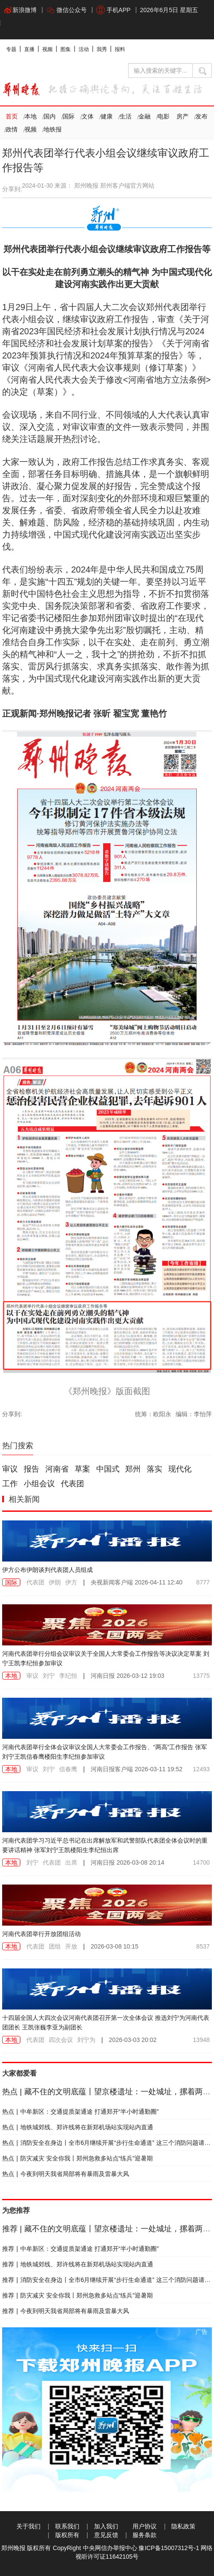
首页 (12, 116)
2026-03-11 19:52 (136, 1769)
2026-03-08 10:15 (114, 1946)
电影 (163, 116)
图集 (65, 49)
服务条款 (144, 2534)
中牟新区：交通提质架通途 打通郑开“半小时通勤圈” (80, 2111)
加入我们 (106, 2526)
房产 (182, 116)
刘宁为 (86, 2039)
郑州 (133, 1469)
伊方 (71, 1582)
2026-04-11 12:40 (136, 1582)
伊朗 (55, 1582)
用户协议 (144, 2526)
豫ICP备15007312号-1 (168, 2547)
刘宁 (49, 1675)
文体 (88, 116)
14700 (201, 1862)
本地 (31, 116)
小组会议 (39, 1483)
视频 (47, 49)
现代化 (180, 1469)
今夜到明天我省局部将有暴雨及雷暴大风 (65, 2173)
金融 (144, 116)
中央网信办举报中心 (110, 2547)
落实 (154, 1469)
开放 (71, 1946)
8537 (203, 1946)
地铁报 (53, 129)
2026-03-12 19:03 (127, 1675)
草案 (82, 1469)
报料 (120, 49)
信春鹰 (68, 1769)
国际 (69, 116)
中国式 (108, 1469)
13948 (201, 2039)
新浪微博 (20, 10)
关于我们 (28, 2526)
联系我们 (67, 2526)
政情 (12, 129)
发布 (201, 116)
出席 (71, 1862)
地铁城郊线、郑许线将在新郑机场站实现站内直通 (77, 2127)
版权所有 (67, 2534)
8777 (203, 1582)
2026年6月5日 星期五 (169, 9)
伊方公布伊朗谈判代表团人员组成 (47, 1569)
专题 (11, 49)
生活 (126, 116)
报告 (31, 1469)
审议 (10, 1469)
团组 (55, 1946)
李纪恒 (68, 1675)
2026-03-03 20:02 (133, 2039)
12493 (201, 1769)
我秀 (102, 49)
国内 (50, 116)
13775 (201, 1675)
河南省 (57, 1469)
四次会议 (61, 2039)
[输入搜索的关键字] (160, 70)
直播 (29, 49)
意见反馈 (106, 2534)
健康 (107, 116)
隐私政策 (183, 2526)
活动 (84, 49)
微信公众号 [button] (66, 10)
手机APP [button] (113, 10)
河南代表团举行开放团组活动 (41, 1933)
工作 (10, 1483)
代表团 (72, 1483)
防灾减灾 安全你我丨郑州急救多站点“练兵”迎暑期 (77, 2158)
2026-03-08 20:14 (127, 1862)
